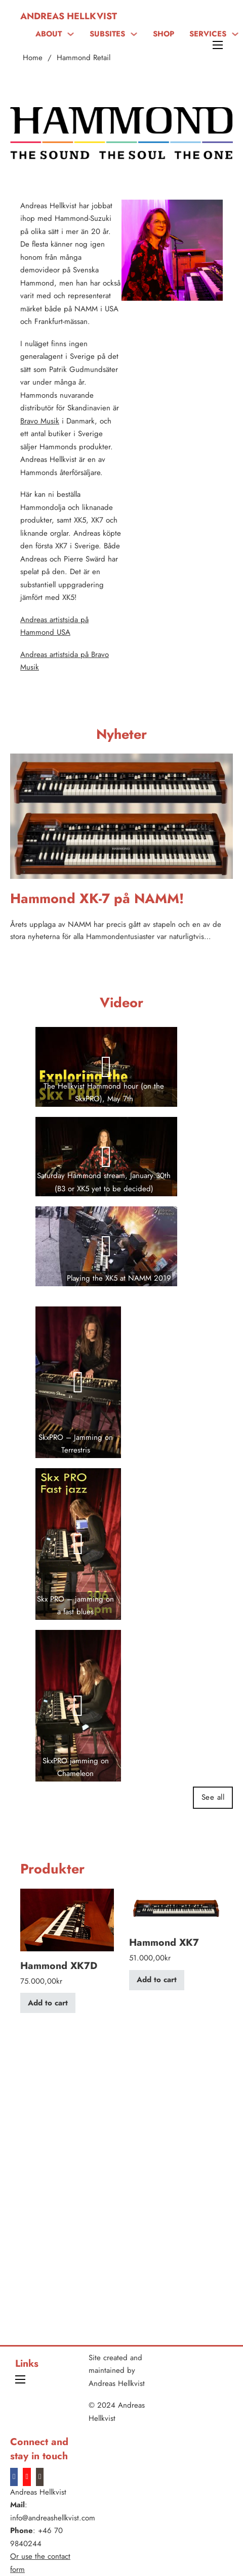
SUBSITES (107, 33)
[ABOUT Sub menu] (70, 34)
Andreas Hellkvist (68, 16)
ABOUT (48, 33)
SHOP (163, 33)
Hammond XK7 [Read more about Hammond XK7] (164, 1942)
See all (213, 1797)
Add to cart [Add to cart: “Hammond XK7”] (157, 1979)
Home (33, 57)
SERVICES (207, 33)
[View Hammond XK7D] (67, 1919)
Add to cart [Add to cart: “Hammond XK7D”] (48, 2002)
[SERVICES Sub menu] (235, 34)
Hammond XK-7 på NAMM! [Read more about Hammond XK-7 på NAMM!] (97, 898)
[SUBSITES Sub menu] (134, 34)
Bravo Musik (39, 421)
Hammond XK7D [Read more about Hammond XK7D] (58, 1965)
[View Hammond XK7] (176, 1907)
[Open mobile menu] (218, 45)
